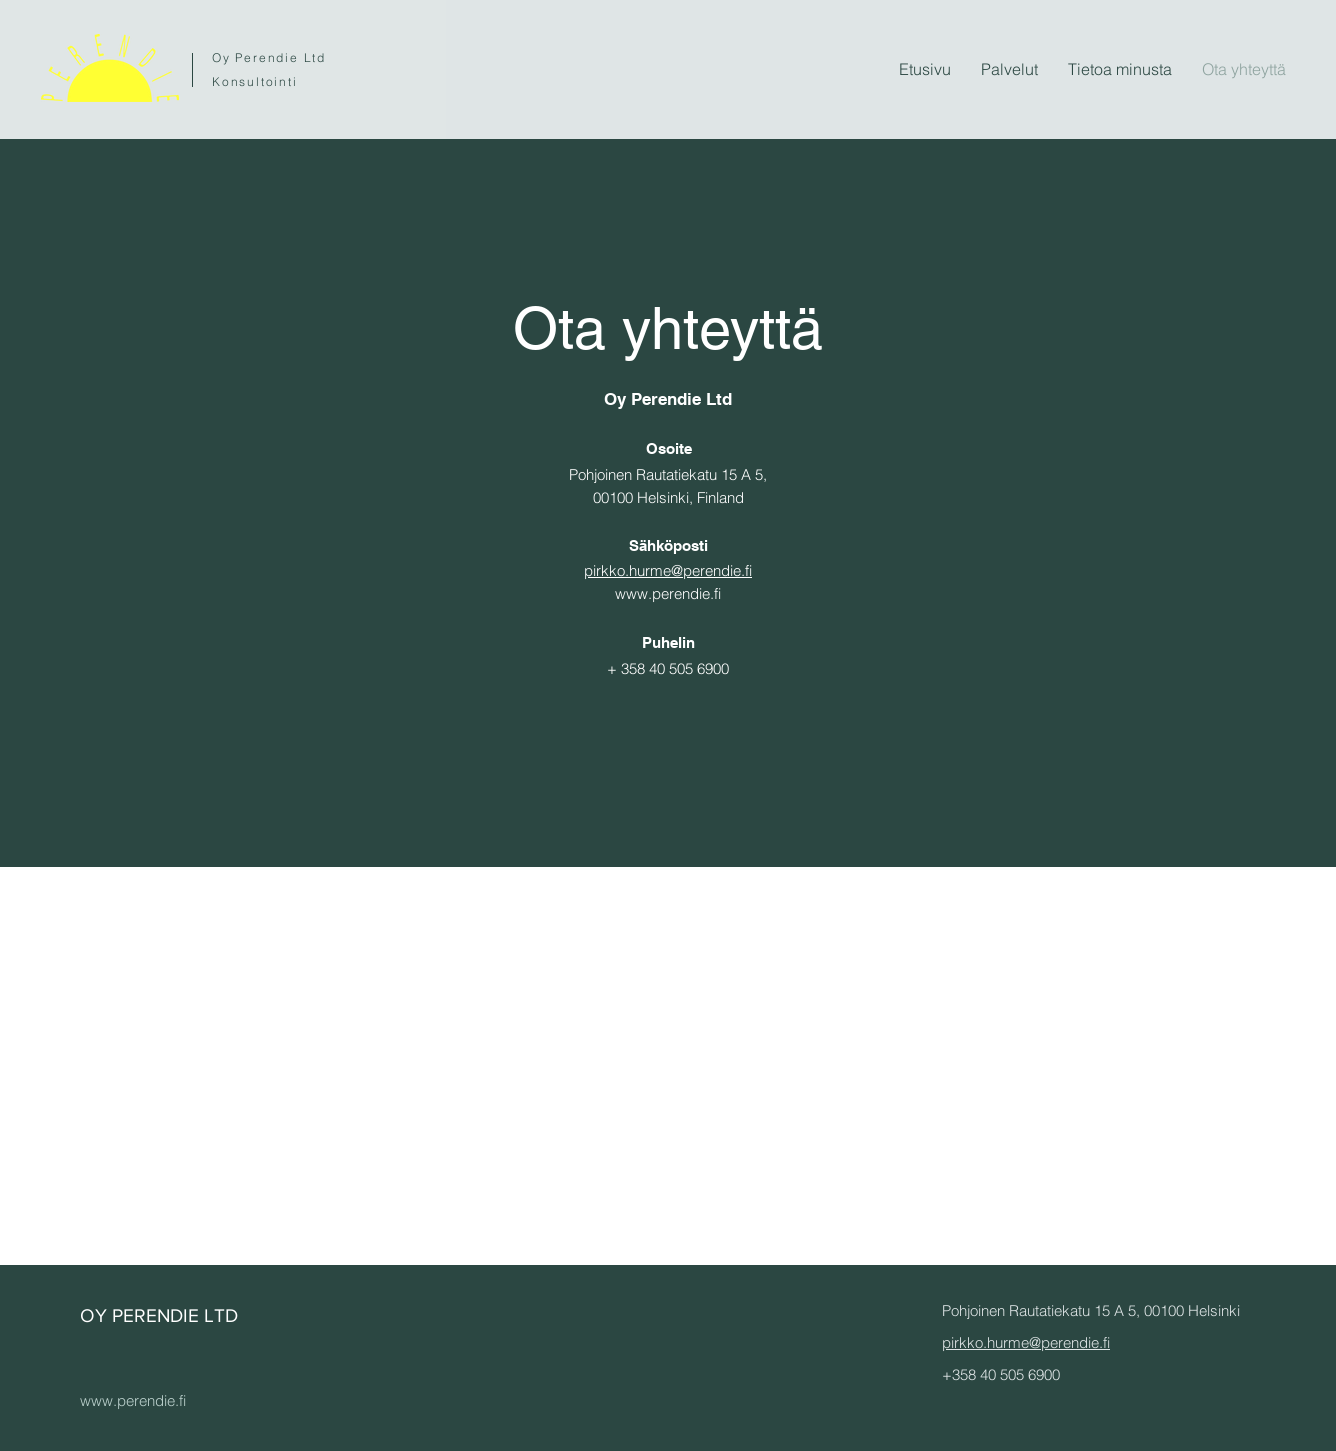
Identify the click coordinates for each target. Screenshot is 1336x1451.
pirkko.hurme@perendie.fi (668, 570)
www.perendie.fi (668, 593)
